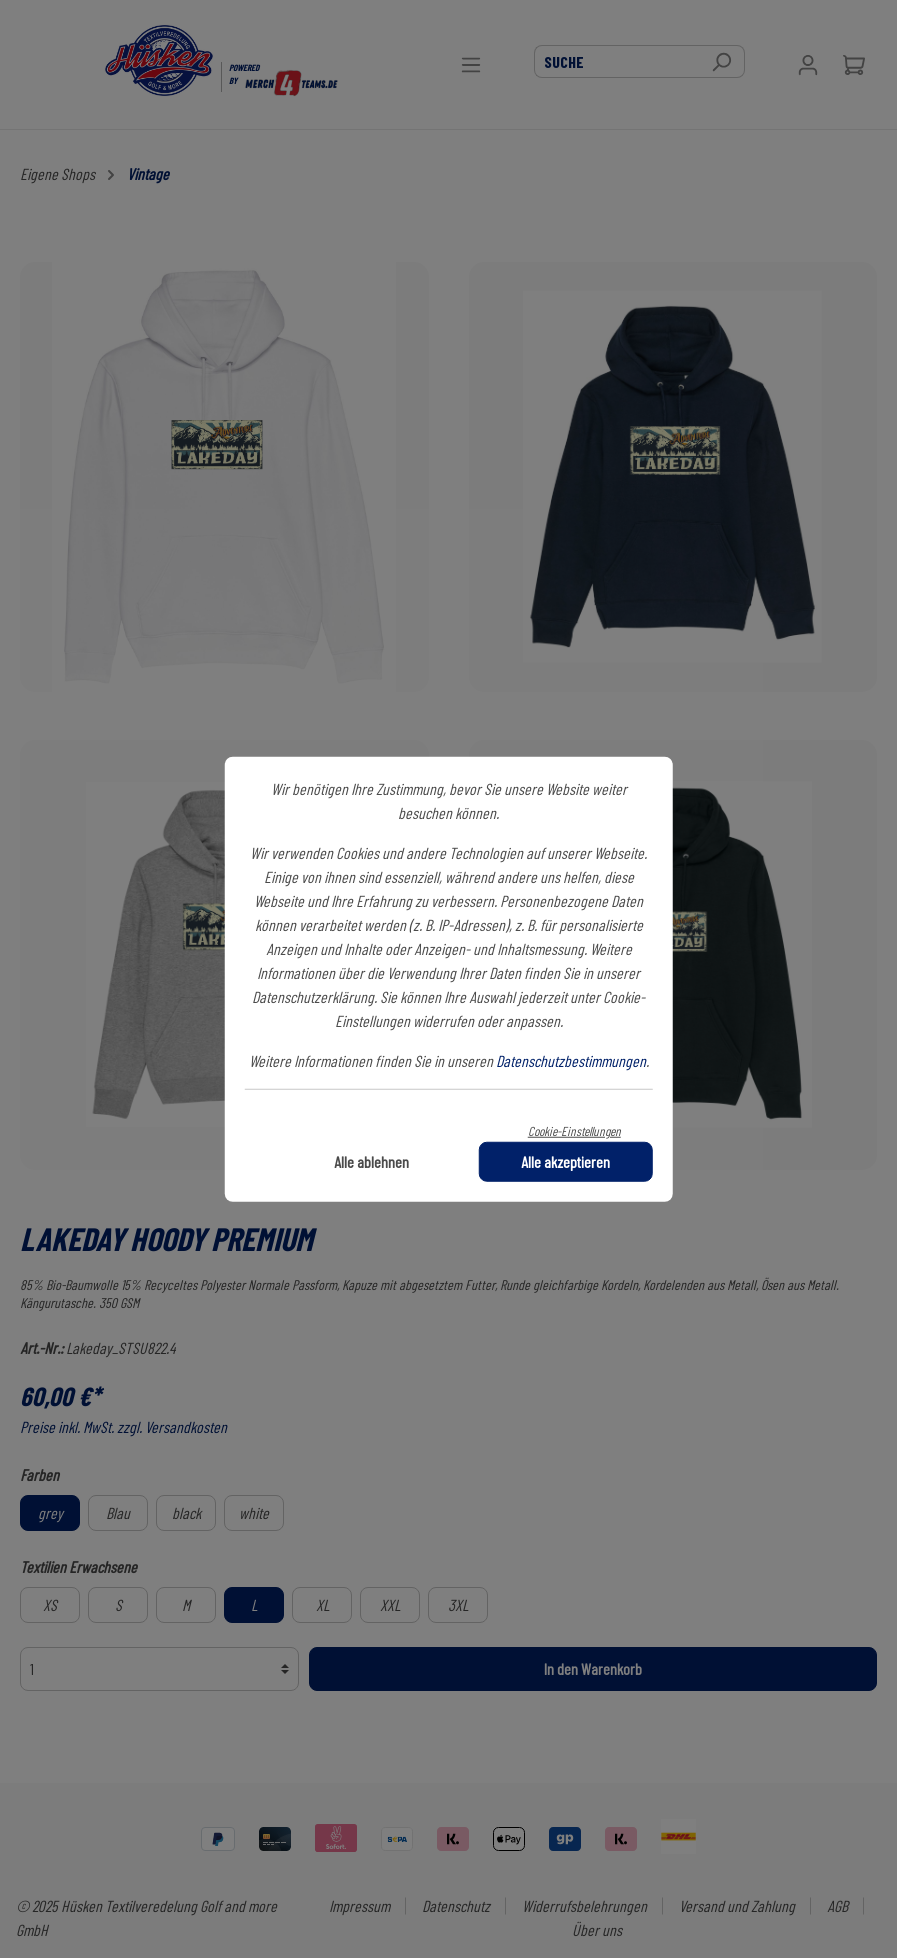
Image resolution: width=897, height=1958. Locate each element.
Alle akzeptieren (565, 1160)
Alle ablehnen (371, 1160)
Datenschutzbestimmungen (571, 1060)
